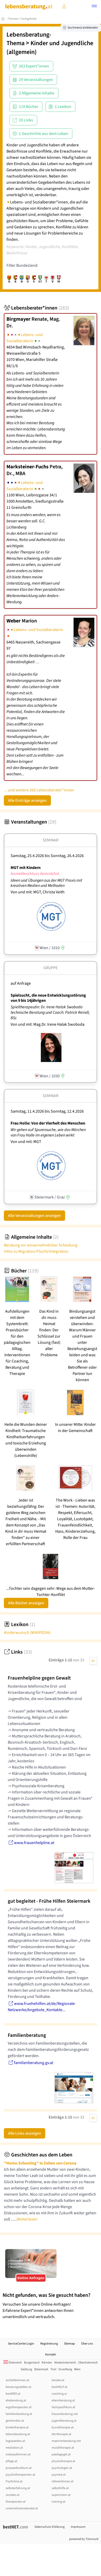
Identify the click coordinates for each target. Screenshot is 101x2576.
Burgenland (32, 2362)
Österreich (12, 2362)
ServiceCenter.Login (21, 2343)
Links (18, 1652)
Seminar (50, 840)
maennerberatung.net (66, 2441)
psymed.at (59, 2474)
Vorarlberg (65, 2369)
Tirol (53, 2369)
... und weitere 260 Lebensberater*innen (39, 790)
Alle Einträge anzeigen (27, 800)
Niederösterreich (65, 2362)
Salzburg (26, 2369)
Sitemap (69, 2343)
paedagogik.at (61, 2454)
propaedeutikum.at (19, 2468)
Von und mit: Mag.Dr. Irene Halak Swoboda (47, 1024)
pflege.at (11, 2461)
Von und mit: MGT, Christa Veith (38, 892)
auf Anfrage (21, 983)
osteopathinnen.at (18, 2454)
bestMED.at (13, 2394)
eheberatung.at (16, 2400)
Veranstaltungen (30, 822)
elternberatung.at (63, 2400)
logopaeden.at (15, 2441)
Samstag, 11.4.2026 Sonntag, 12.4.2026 (47, 1111)
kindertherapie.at (17, 2427)
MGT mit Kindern (26, 868)
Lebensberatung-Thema (28, 39)
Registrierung (49, 2343)
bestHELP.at (59, 2387)
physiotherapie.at (63, 2461)
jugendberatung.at (64, 2421)
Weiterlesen (27, 2219)
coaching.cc (59, 2394)
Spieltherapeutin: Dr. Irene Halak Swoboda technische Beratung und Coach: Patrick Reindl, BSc (50, 1012)
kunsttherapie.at (63, 2427)
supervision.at (61, 2495)
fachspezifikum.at (63, 2407)
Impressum (78, 2527)
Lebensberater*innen (36, 308)
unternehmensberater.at (22, 2508)
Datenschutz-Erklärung (50, 2527)
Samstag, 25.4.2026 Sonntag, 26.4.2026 (47, 856)
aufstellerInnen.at (17, 2380)
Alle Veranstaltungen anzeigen (34, 1215)
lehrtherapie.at (61, 2434)
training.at (58, 2501)
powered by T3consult (83, 2539)
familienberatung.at (19, 2414)
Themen (13, 19)
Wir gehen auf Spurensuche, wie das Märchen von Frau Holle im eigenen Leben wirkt (48, 1132)
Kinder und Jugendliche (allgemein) (49, 47)
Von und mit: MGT (26, 1142)
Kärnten (47, 2362)
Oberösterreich (88, 2362)
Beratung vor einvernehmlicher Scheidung (40, 1245)
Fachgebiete (29, 19)
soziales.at (12, 2495)
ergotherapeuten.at (19, 2407)
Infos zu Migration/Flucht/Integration (36, 1251)
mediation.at (14, 2447)
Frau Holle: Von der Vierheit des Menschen (48, 1123)
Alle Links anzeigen (24, 2133)
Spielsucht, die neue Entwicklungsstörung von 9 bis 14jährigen (48, 998)
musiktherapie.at (63, 2447)
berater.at (58, 2380)
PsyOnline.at (14, 2481)
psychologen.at (62, 2468)
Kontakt (50, 2354)
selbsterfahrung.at (18, 2488)
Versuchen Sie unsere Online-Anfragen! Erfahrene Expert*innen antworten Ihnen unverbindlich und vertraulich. (50, 2306)
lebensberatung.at (18, 2434)
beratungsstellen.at (18, 2387)
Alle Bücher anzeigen (26, 1603)
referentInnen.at (62, 2481)
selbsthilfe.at (60, 2488)
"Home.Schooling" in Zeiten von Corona (40, 2163)
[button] (94, 7)
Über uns (87, 2343)
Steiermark (41, 2369)
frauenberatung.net (65, 2414)
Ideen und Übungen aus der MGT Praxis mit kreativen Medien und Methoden (46, 883)
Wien (77, 2369)
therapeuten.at (16, 2501)
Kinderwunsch (27, 1632)
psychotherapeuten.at (20, 2474)
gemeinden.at (15, 2421)
